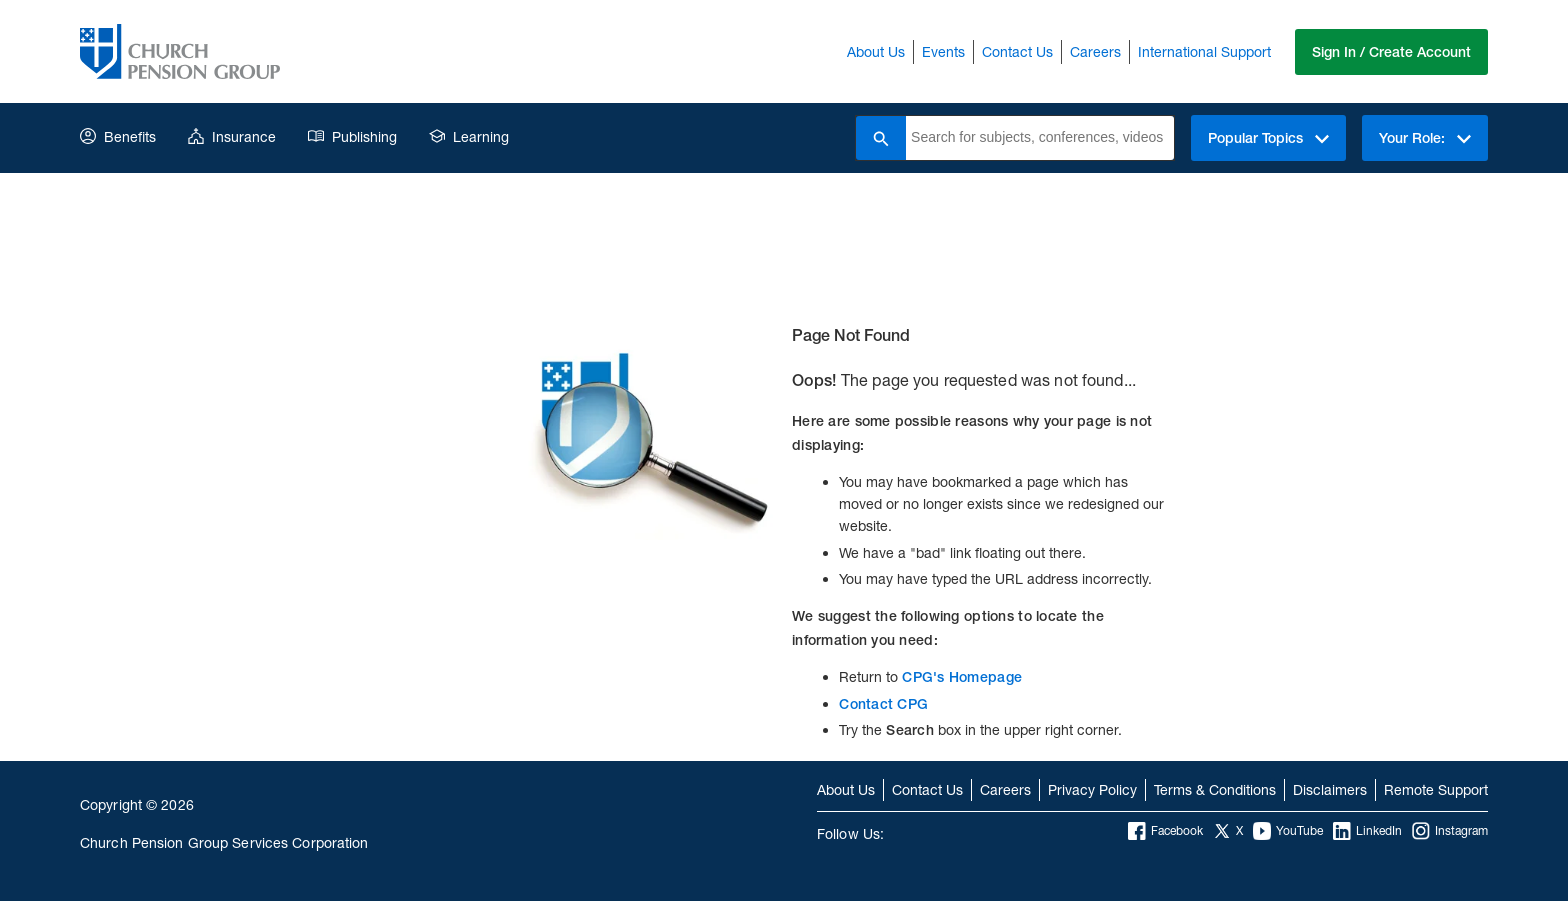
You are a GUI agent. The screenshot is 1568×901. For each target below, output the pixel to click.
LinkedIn (1367, 831)
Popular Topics (1268, 138)
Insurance (232, 136)
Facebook (1165, 831)
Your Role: (1425, 138)
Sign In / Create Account (1391, 52)
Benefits (118, 136)
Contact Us (1017, 51)
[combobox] (1040, 138)
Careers (1095, 51)
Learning (469, 136)
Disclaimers (1330, 789)
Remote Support (1436, 789)
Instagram (1450, 831)
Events (943, 51)
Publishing (352, 136)
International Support (1204, 51)
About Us (876, 51)
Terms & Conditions (1215, 789)
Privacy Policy (1092, 789)
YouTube (1288, 831)
